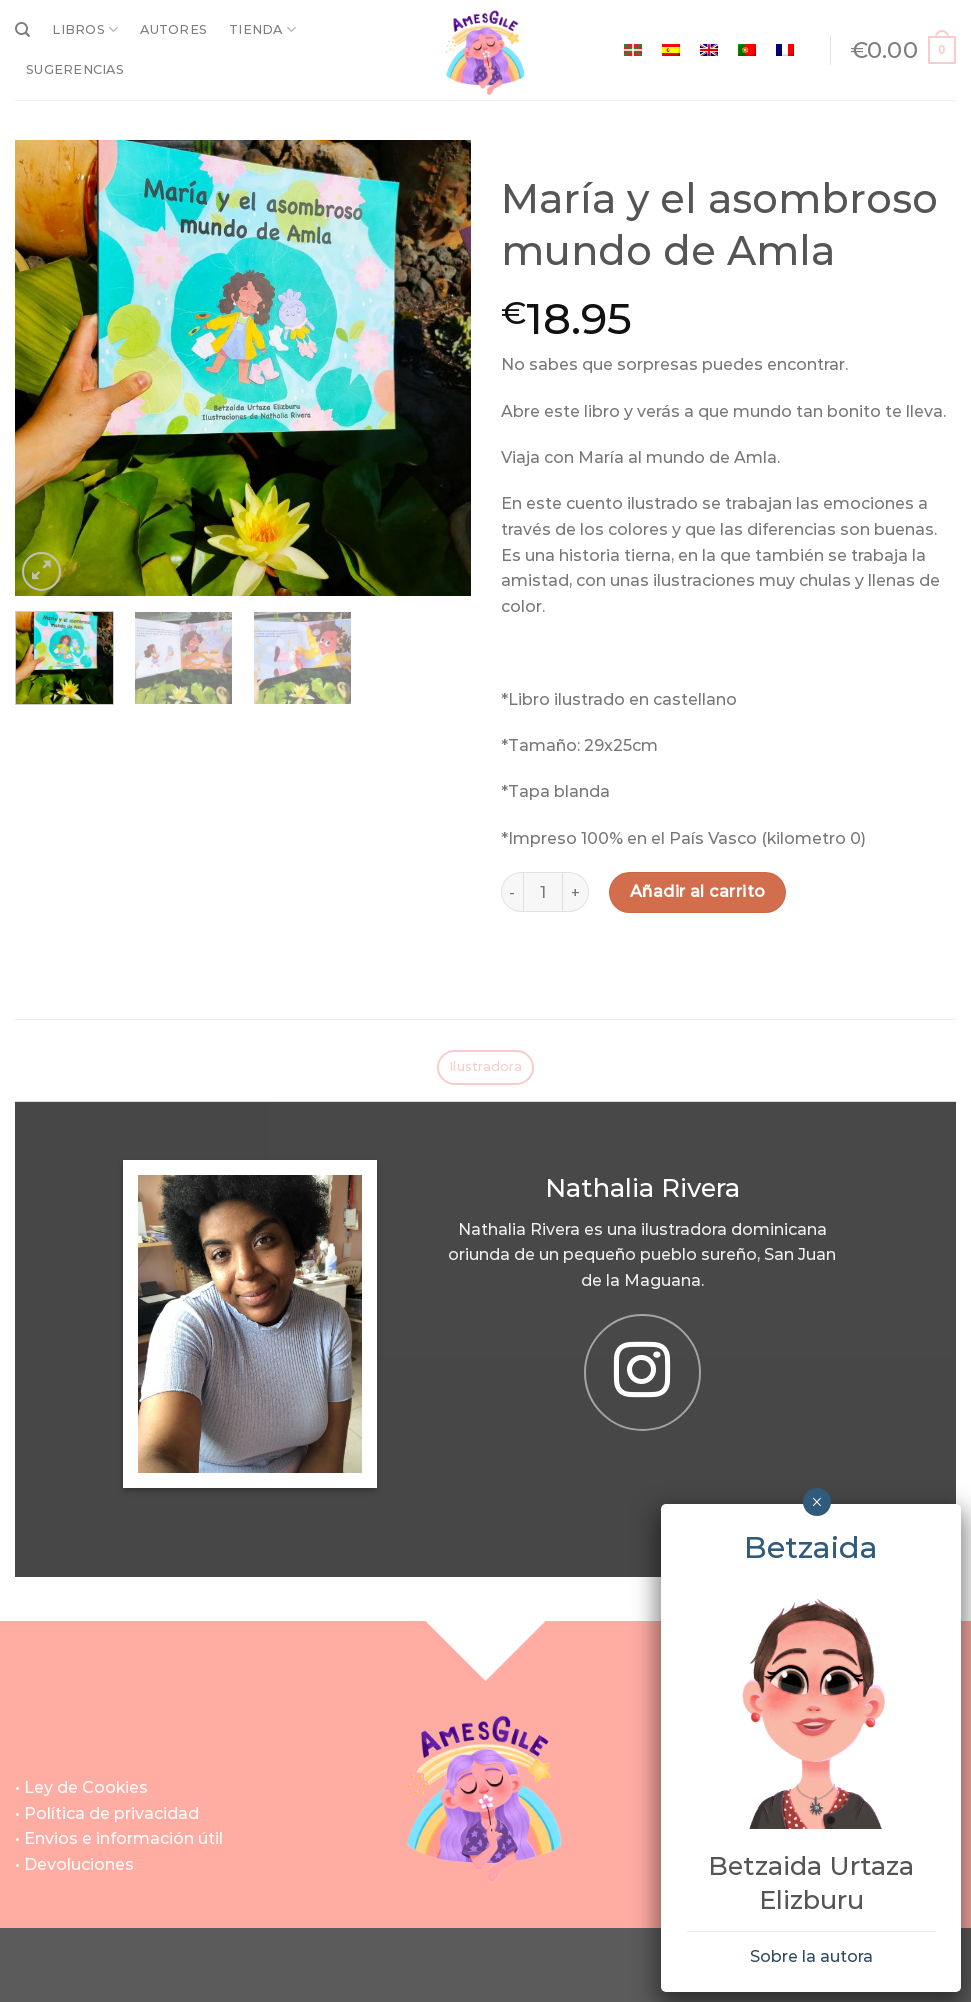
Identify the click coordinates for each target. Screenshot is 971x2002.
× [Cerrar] (816, 1502)
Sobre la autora (811, 1956)
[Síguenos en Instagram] (642, 1372)
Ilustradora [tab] (485, 1066)
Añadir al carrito (698, 891)
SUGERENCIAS (75, 69)
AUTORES (173, 29)
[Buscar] (22, 30)
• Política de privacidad (107, 1813)
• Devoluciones (74, 1864)
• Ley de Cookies (81, 1787)
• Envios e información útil (119, 1838)
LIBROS (85, 29)
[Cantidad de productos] (543, 892)
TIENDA (262, 29)
